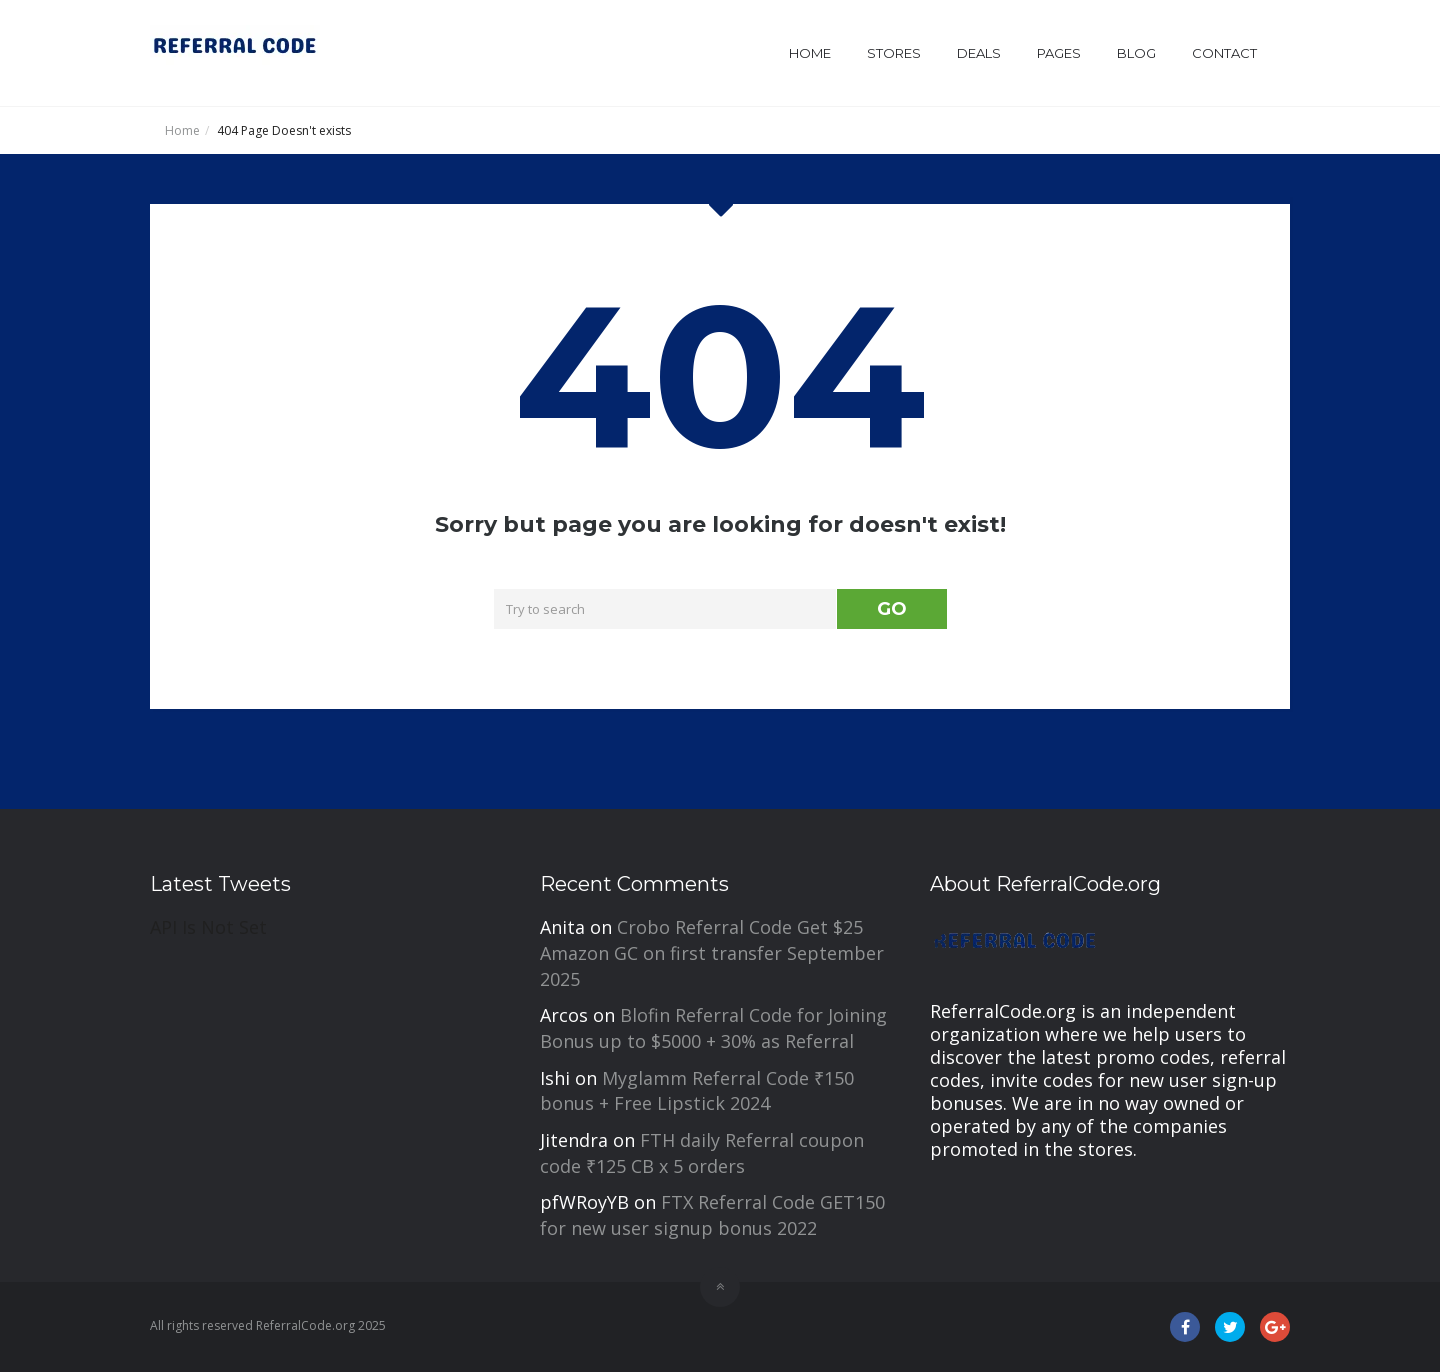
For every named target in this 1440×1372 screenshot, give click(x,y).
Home (810, 53)
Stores (894, 53)
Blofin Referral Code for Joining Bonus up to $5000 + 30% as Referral (713, 1028)
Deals (979, 53)
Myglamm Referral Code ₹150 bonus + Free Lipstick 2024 (697, 1091)
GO (892, 609)
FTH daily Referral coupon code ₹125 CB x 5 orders (702, 1153)
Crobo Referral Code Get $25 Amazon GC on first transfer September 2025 (712, 952)
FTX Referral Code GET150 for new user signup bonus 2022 (712, 1215)
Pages (1059, 53)
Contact (1224, 53)
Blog (1136, 53)
